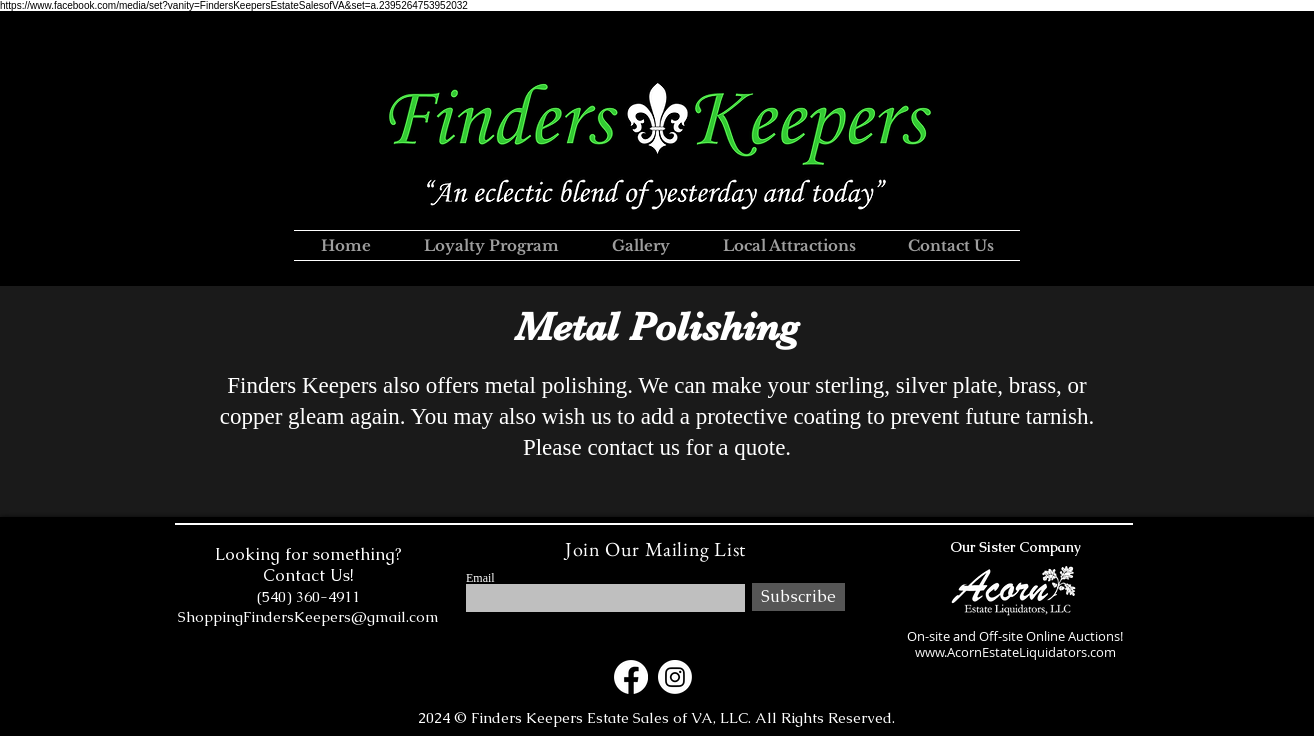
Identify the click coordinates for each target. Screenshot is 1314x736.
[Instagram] (675, 677)
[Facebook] (631, 677)
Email (480, 578)
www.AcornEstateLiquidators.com (1015, 652)
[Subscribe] (798, 597)
